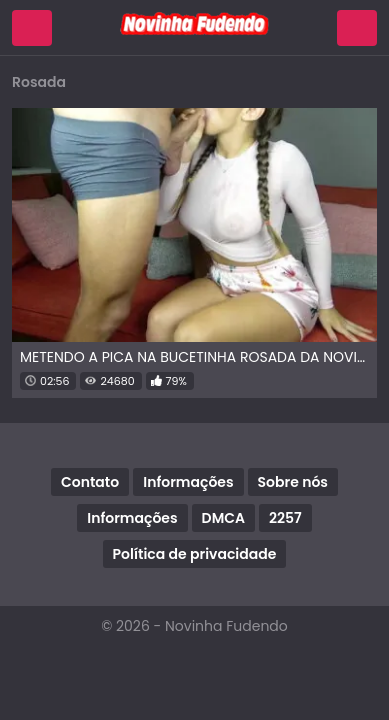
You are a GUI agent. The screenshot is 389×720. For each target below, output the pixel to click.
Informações (188, 482)
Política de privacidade (195, 554)
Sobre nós (293, 482)
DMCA (223, 518)
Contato (90, 482)
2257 (285, 518)
